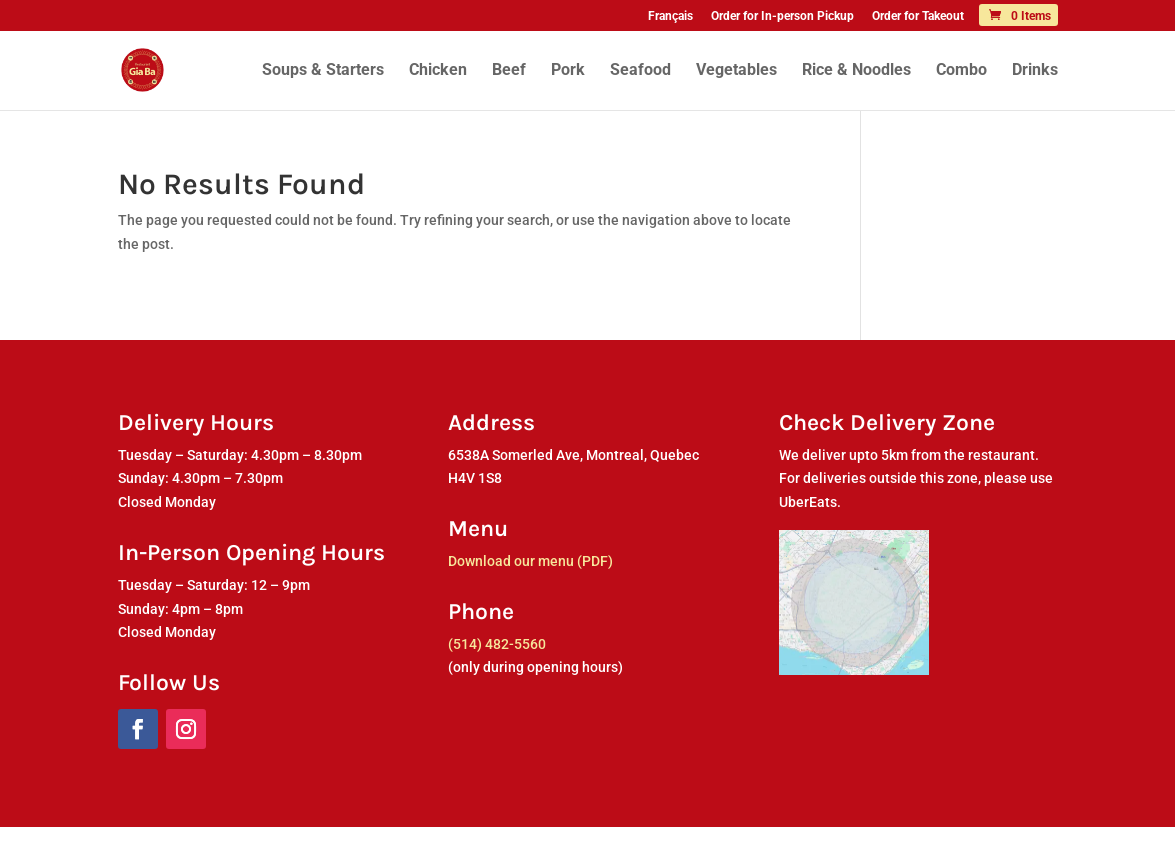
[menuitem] (670, 20)
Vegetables (736, 71)
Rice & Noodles (856, 71)
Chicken (438, 71)
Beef (509, 71)
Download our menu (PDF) (530, 561)
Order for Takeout (918, 16)
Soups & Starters (323, 71)
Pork (568, 71)
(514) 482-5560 (497, 644)
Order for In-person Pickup (782, 16)
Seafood (640, 71)
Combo (961, 71)
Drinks (1035, 71)
